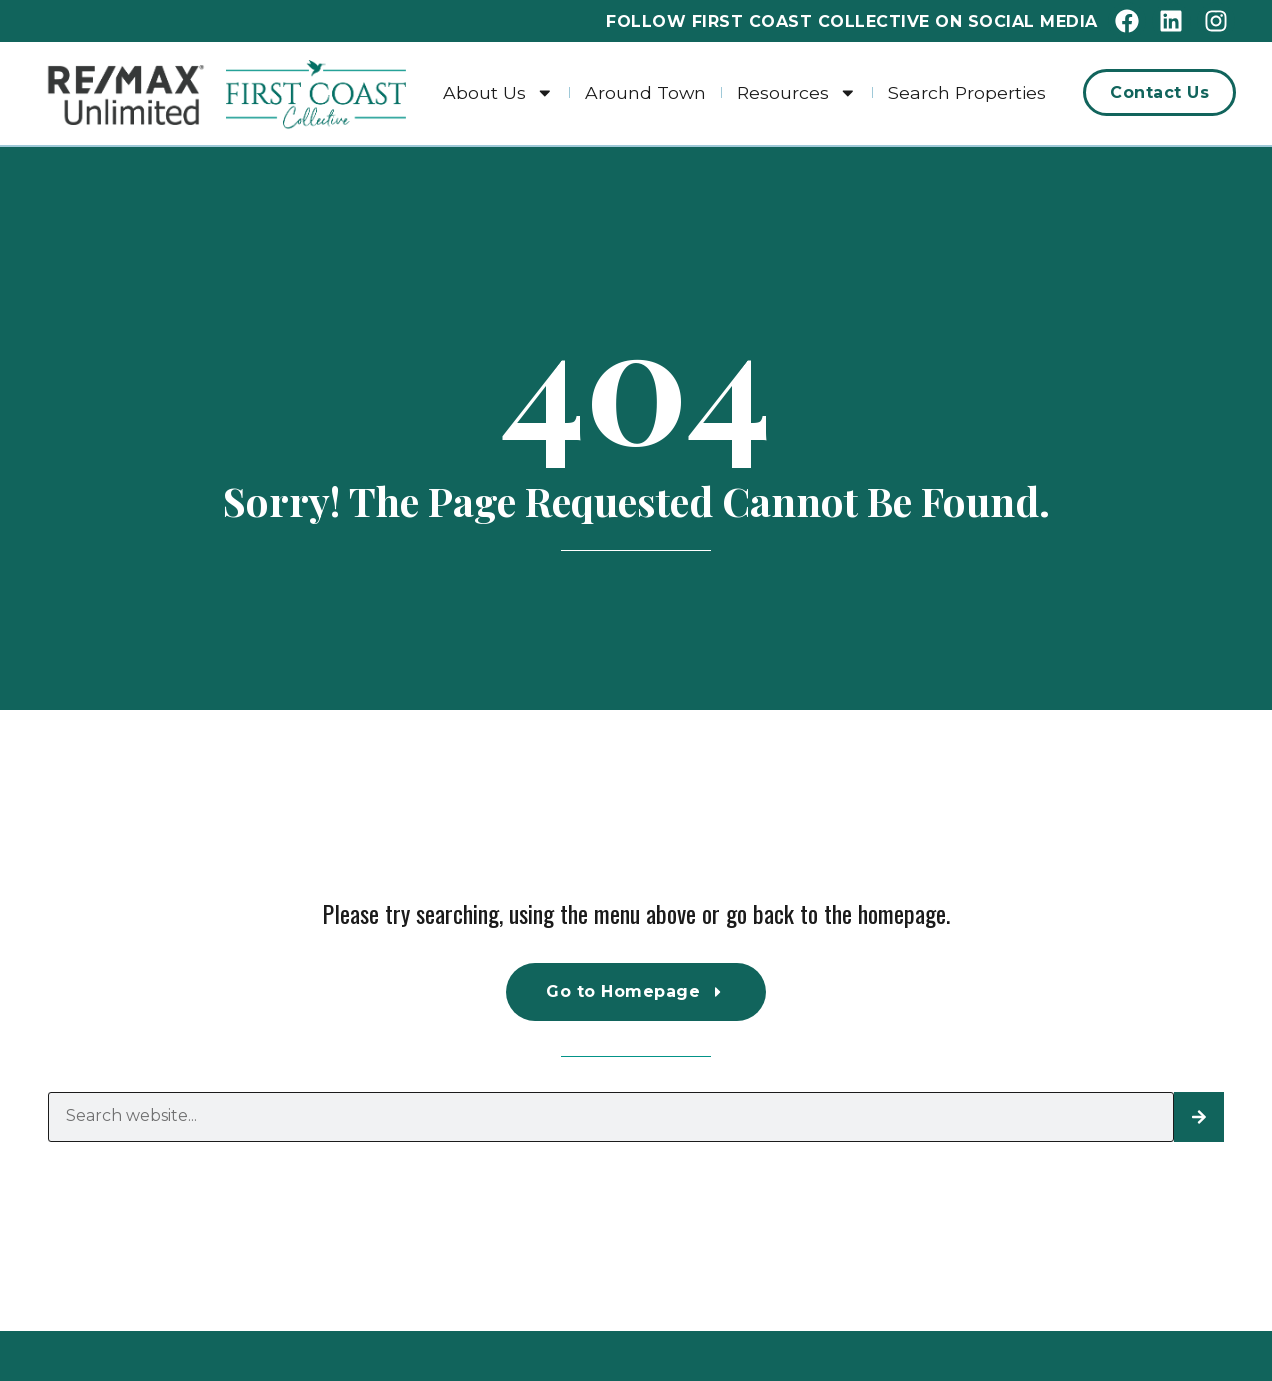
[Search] (1199, 1117)
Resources (797, 92)
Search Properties (967, 92)
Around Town (645, 92)
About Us (498, 92)
